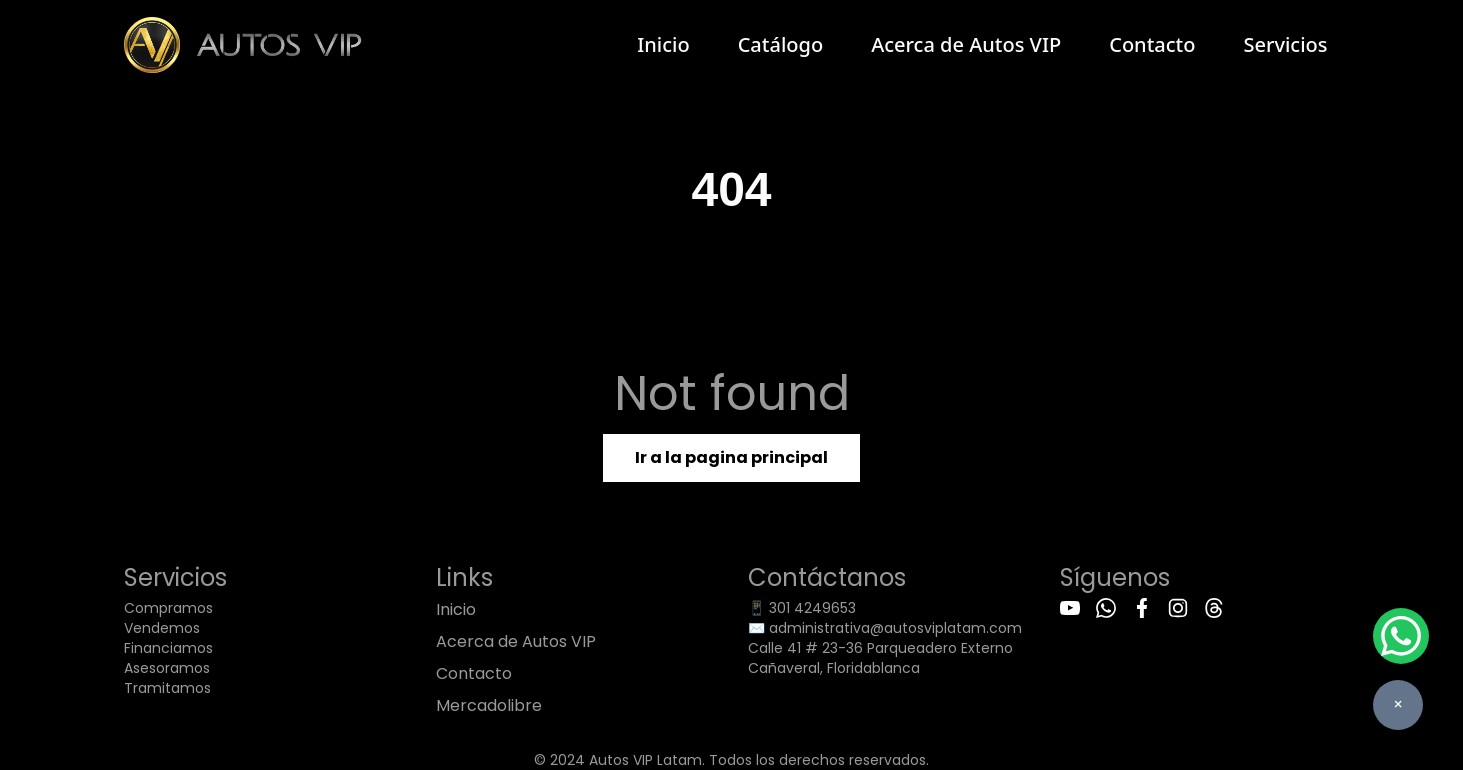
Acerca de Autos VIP (966, 44)
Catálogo (780, 44)
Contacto (1152, 44)
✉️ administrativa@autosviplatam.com (885, 628)
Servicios (1285, 44)
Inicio (663, 44)
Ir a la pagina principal (731, 457)
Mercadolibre (489, 705)
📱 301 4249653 (802, 608)
